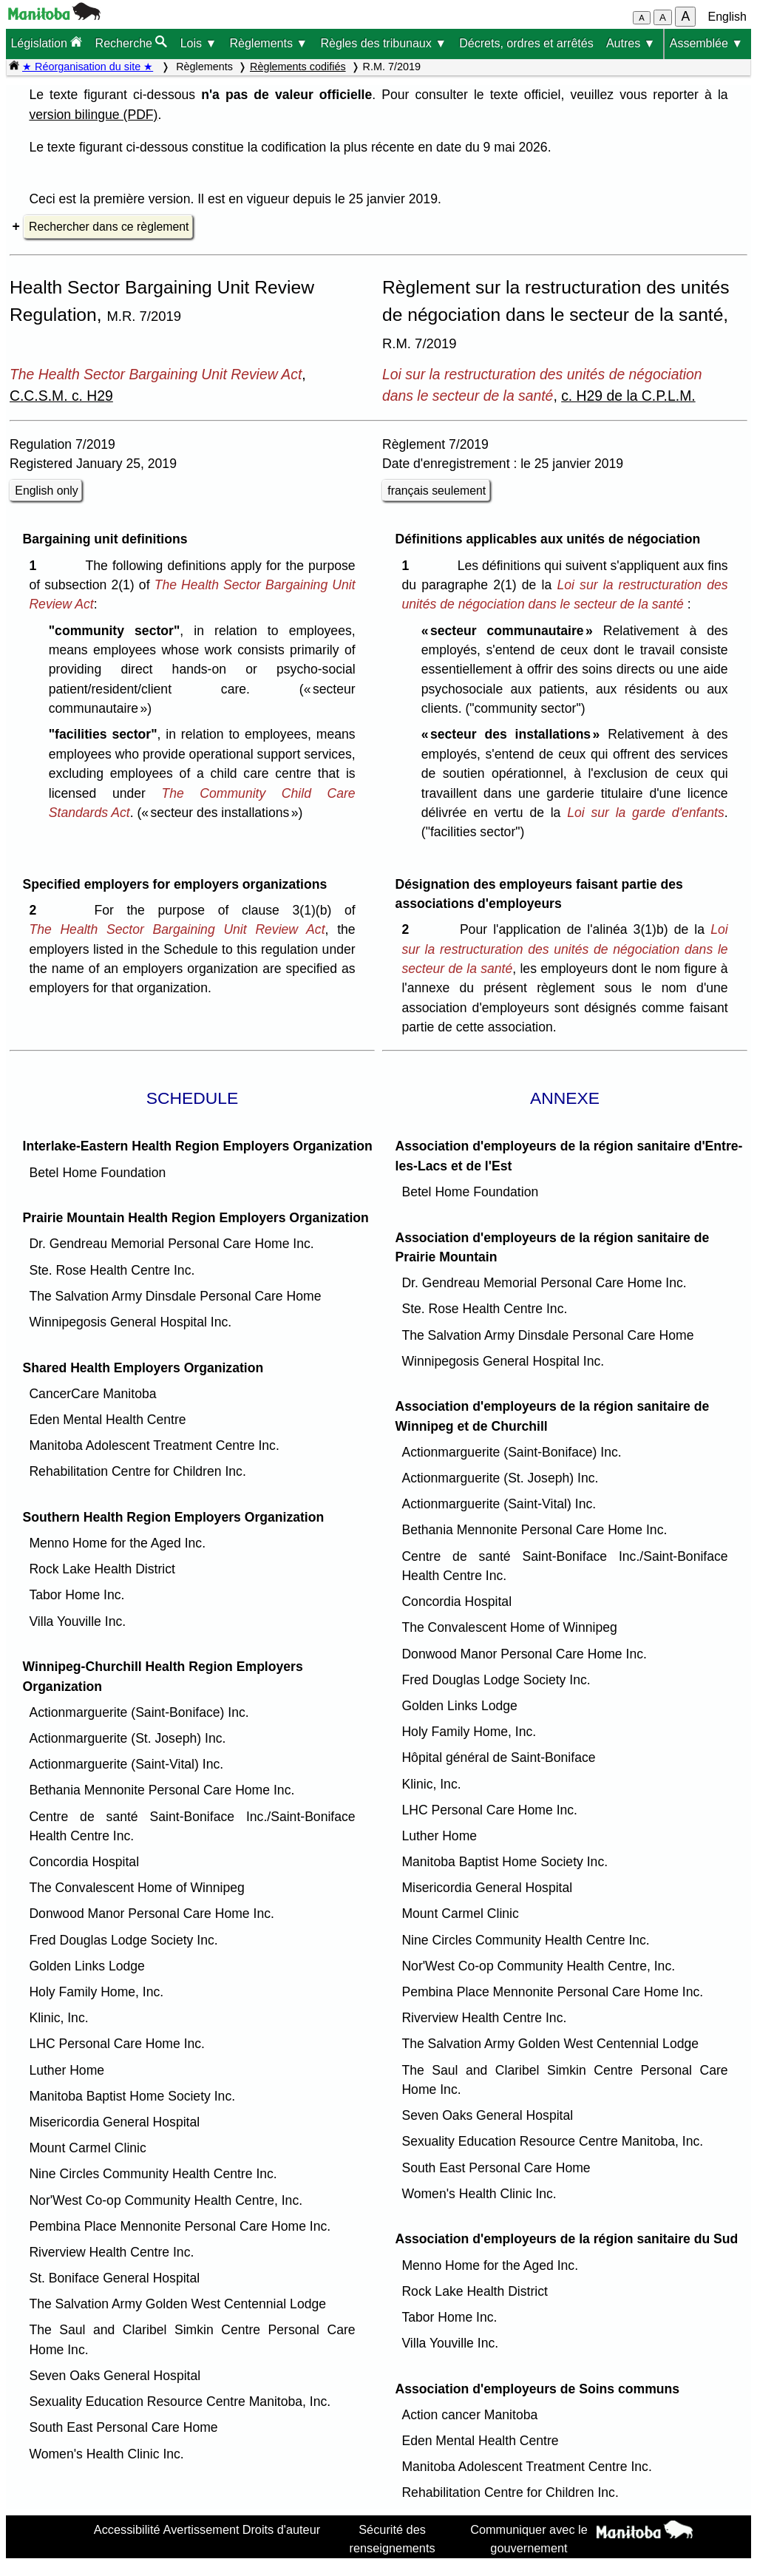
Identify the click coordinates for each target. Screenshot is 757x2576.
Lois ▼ (198, 43)
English (727, 16)
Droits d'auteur (281, 2529)
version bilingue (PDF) (93, 114)
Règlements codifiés (298, 66)
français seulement (436, 490)
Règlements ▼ (269, 43)
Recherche (131, 42)
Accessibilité (127, 2529)
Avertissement (201, 2529)
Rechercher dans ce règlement (109, 226)
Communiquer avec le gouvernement (529, 2538)
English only (46, 490)
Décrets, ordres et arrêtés (526, 43)
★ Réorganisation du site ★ (87, 66)
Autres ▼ (631, 43)
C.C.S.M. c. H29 (61, 395)
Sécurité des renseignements (392, 2538)
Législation (46, 42)
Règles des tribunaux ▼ (383, 43)
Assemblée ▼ (706, 43)
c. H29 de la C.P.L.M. (628, 395)
